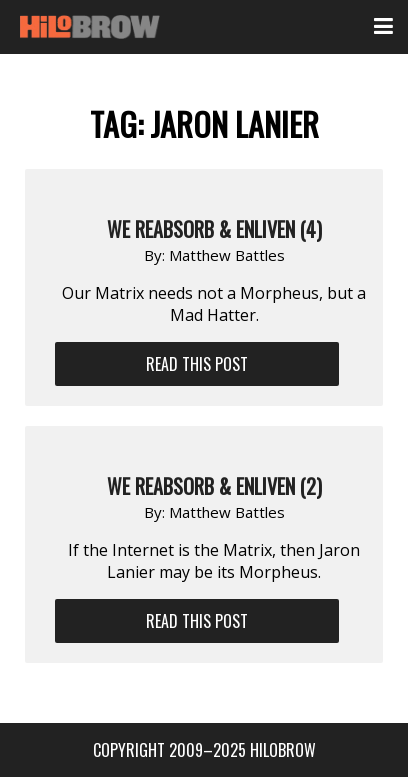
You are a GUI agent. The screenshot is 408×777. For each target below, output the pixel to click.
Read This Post (197, 364)
